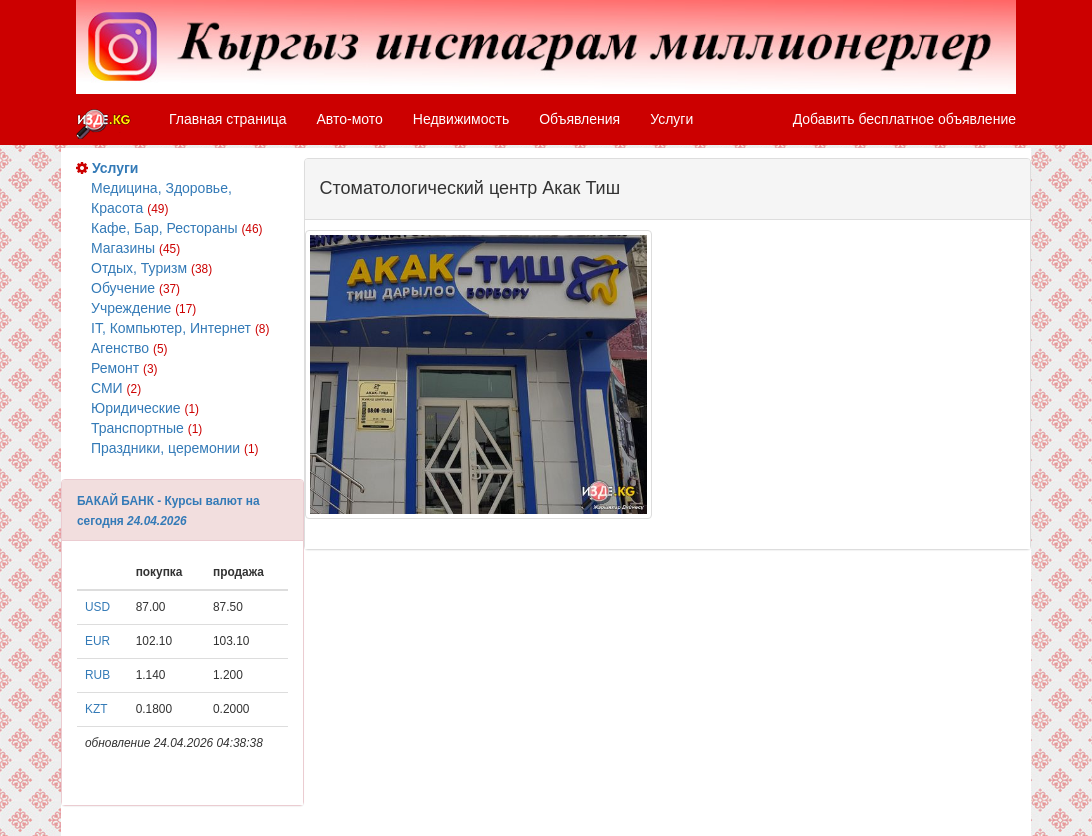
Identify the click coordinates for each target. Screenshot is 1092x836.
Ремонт (124, 368)
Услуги (671, 119)
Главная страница (228, 119)
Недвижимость (461, 119)
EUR (97, 641)
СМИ (116, 388)
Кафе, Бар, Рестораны (177, 228)
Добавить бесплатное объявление (904, 119)
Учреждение (143, 308)
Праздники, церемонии (174, 448)
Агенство (129, 348)
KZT (96, 709)
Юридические (145, 408)
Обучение (135, 288)
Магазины (135, 248)
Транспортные (146, 428)
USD (97, 607)
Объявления (579, 119)
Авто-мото (350, 119)
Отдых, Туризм (151, 268)
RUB (97, 675)
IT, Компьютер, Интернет (180, 328)
